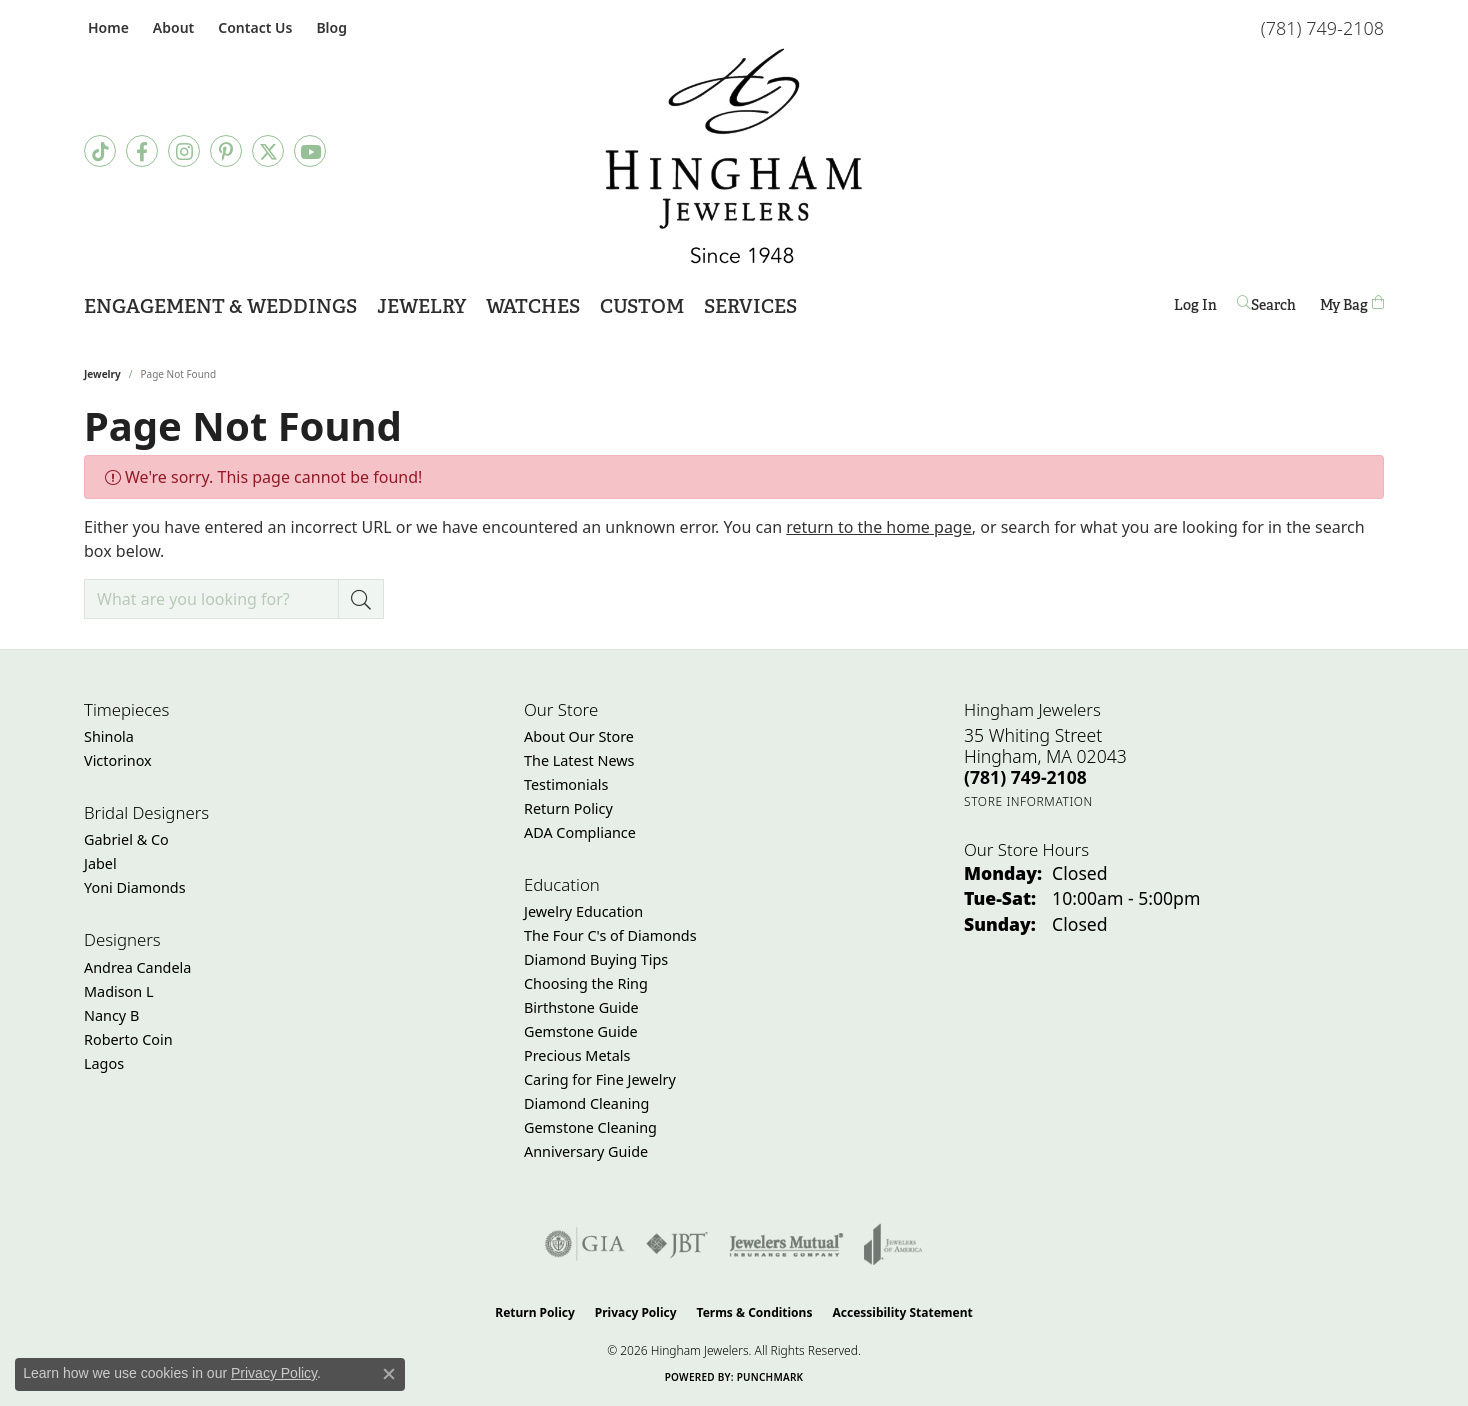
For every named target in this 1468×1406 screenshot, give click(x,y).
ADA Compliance (580, 832)
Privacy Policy (636, 1312)
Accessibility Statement (902, 1312)
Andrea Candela (137, 967)
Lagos (104, 1063)
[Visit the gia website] (585, 1244)
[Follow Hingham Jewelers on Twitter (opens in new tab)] (268, 151)
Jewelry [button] (421, 306)
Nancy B (111, 1015)
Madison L (118, 991)
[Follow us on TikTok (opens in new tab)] (100, 151)
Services (750, 306)
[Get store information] (1028, 801)
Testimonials (566, 784)
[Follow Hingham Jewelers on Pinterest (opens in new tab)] (226, 151)
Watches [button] (533, 306)
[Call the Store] (1025, 777)
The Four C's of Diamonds (610, 935)
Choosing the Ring (586, 983)
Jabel (100, 863)
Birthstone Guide (581, 1007)
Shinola (109, 736)
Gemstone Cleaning (590, 1127)
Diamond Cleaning (586, 1103)
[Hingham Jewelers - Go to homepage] (733, 156)
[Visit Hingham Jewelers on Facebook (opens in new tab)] (142, 151)
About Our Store (579, 736)
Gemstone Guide (581, 1031)
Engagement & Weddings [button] (220, 306)
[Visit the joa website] (893, 1244)
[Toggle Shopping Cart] (1352, 304)
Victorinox (118, 760)
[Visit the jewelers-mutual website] (786, 1244)
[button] (171, 27)
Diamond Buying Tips (596, 959)
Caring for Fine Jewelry (600, 1079)
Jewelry (102, 374)
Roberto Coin (128, 1039)
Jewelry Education (583, 911)
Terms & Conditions (755, 1312)
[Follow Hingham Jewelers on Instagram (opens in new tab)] (184, 151)
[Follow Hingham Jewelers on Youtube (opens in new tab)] (310, 151)
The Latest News (579, 760)
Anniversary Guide (586, 1151)
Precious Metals (577, 1055)
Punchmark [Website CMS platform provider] (770, 1377)
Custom (642, 306)
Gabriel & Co (126, 839)
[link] (106, 27)
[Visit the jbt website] (677, 1244)
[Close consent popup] (389, 1374)
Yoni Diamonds (135, 887)
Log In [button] (1195, 308)
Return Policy (568, 808)
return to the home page (879, 527)
